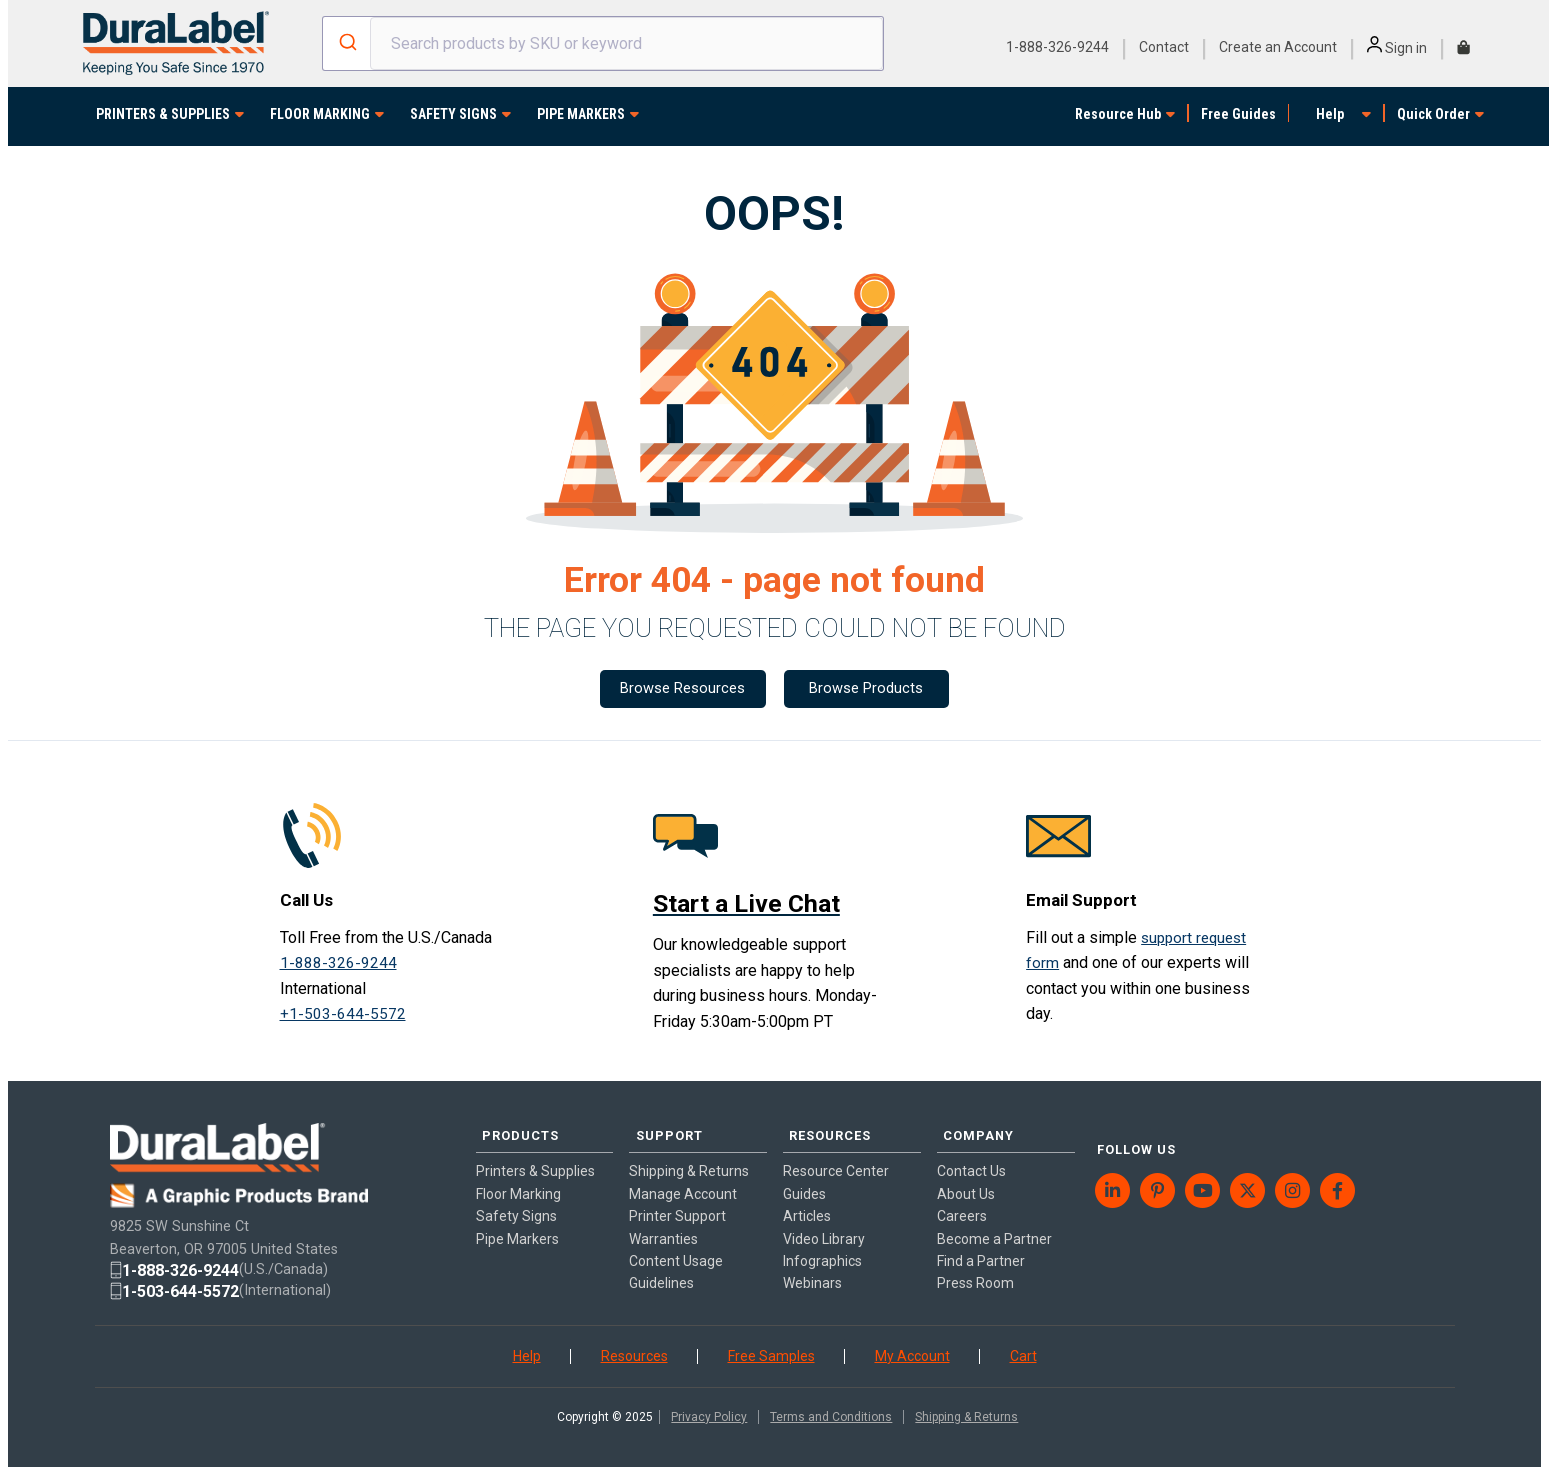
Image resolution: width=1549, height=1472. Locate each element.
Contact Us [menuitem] (971, 1157)
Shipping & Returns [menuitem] (689, 1157)
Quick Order (1433, 114)
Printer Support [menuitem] (677, 1202)
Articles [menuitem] (807, 1202)
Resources (634, 1352)
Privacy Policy (709, 1413)
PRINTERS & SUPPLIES (163, 114)
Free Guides (1238, 114)
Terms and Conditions (831, 1413)
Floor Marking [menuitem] (518, 1179)
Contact (1164, 47)
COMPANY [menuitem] (971, 1128)
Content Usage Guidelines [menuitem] (676, 1258)
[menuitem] (1113, 1163)
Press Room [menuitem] (975, 1269)
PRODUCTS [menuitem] (513, 1128)
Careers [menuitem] (962, 1202)
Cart (1023, 1352)
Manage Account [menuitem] (683, 1179)
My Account (912, 1352)
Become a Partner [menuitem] (994, 1224)
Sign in (1397, 48)
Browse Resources (681, 690)
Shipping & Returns (966, 1413)
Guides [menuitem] (804, 1179)
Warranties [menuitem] (663, 1224)
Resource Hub (1118, 114)
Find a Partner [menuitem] (981, 1247)
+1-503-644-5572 (343, 1017)
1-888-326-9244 (1057, 47)
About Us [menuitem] (966, 1179)
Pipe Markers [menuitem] (517, 1224)
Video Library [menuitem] (824, 1224)
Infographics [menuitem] (822, 1247)
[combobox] (603, 43)
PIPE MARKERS (581, 114)
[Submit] (346, 44)
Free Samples (771, 1352)
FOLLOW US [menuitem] (1130, 1128)
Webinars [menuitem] (812, 1269)
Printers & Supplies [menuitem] (535, 1157)
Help (1330, 114)
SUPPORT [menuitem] (661, 1128)
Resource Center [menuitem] (836, 1157)
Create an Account (1278, 47)
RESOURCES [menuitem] (823, 1128)
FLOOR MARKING (320, 114)
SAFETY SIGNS (453, 114)
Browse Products (869, 690)
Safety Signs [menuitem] (516, 1202)
